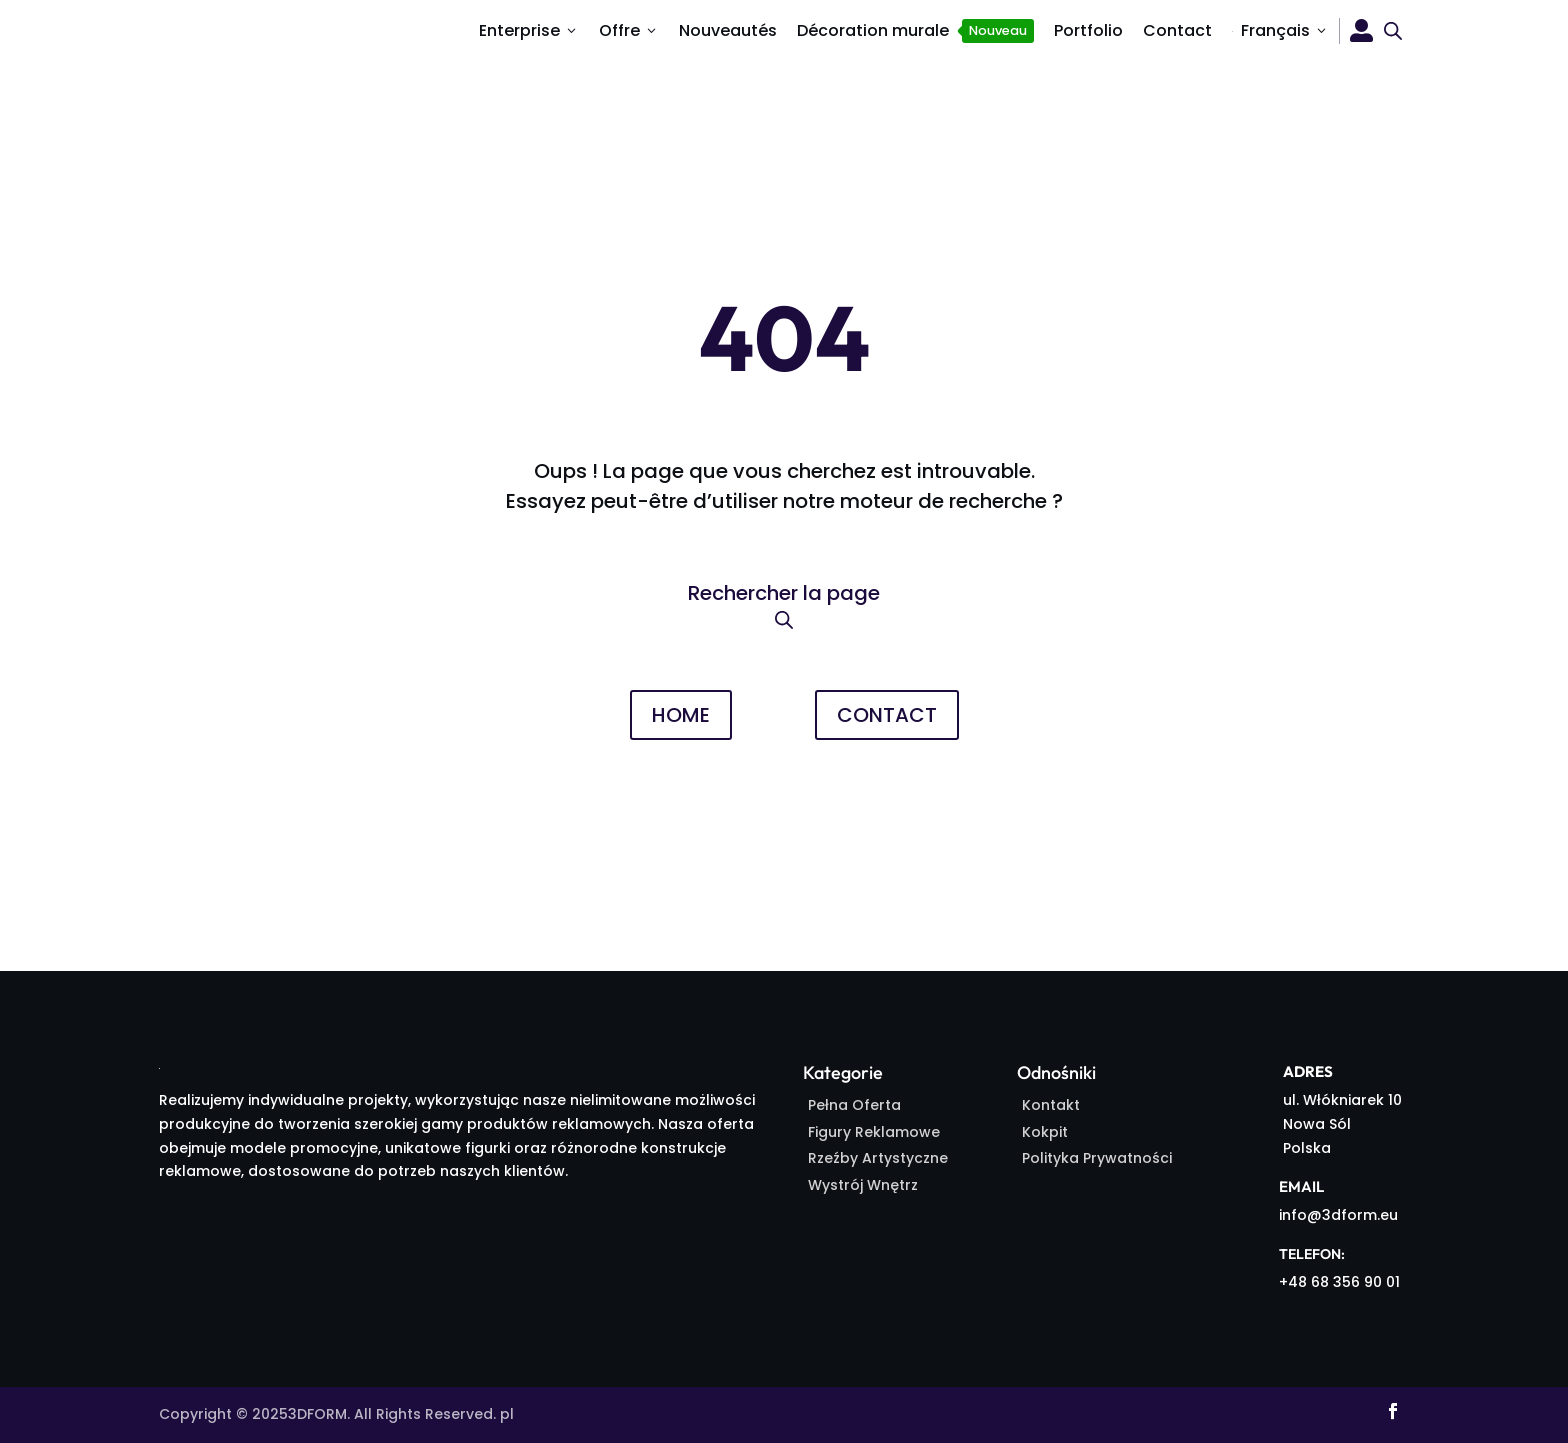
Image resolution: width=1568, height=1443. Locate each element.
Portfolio (1088, 30)
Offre (629, 30)
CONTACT (887, 715)
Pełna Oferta (854, 1105)
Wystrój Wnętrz (863, 1185)
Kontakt (1051, 1105)
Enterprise (529, 30)
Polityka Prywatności (1097, 1158)
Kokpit (1045, 1132)
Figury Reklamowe (874, 1132)
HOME (681, 715)
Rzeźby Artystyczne (878, 1158)
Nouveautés (728, 30)
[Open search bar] (1393, 30)
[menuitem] (1280, 31)
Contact (1177, 30)
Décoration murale (915, 31)
